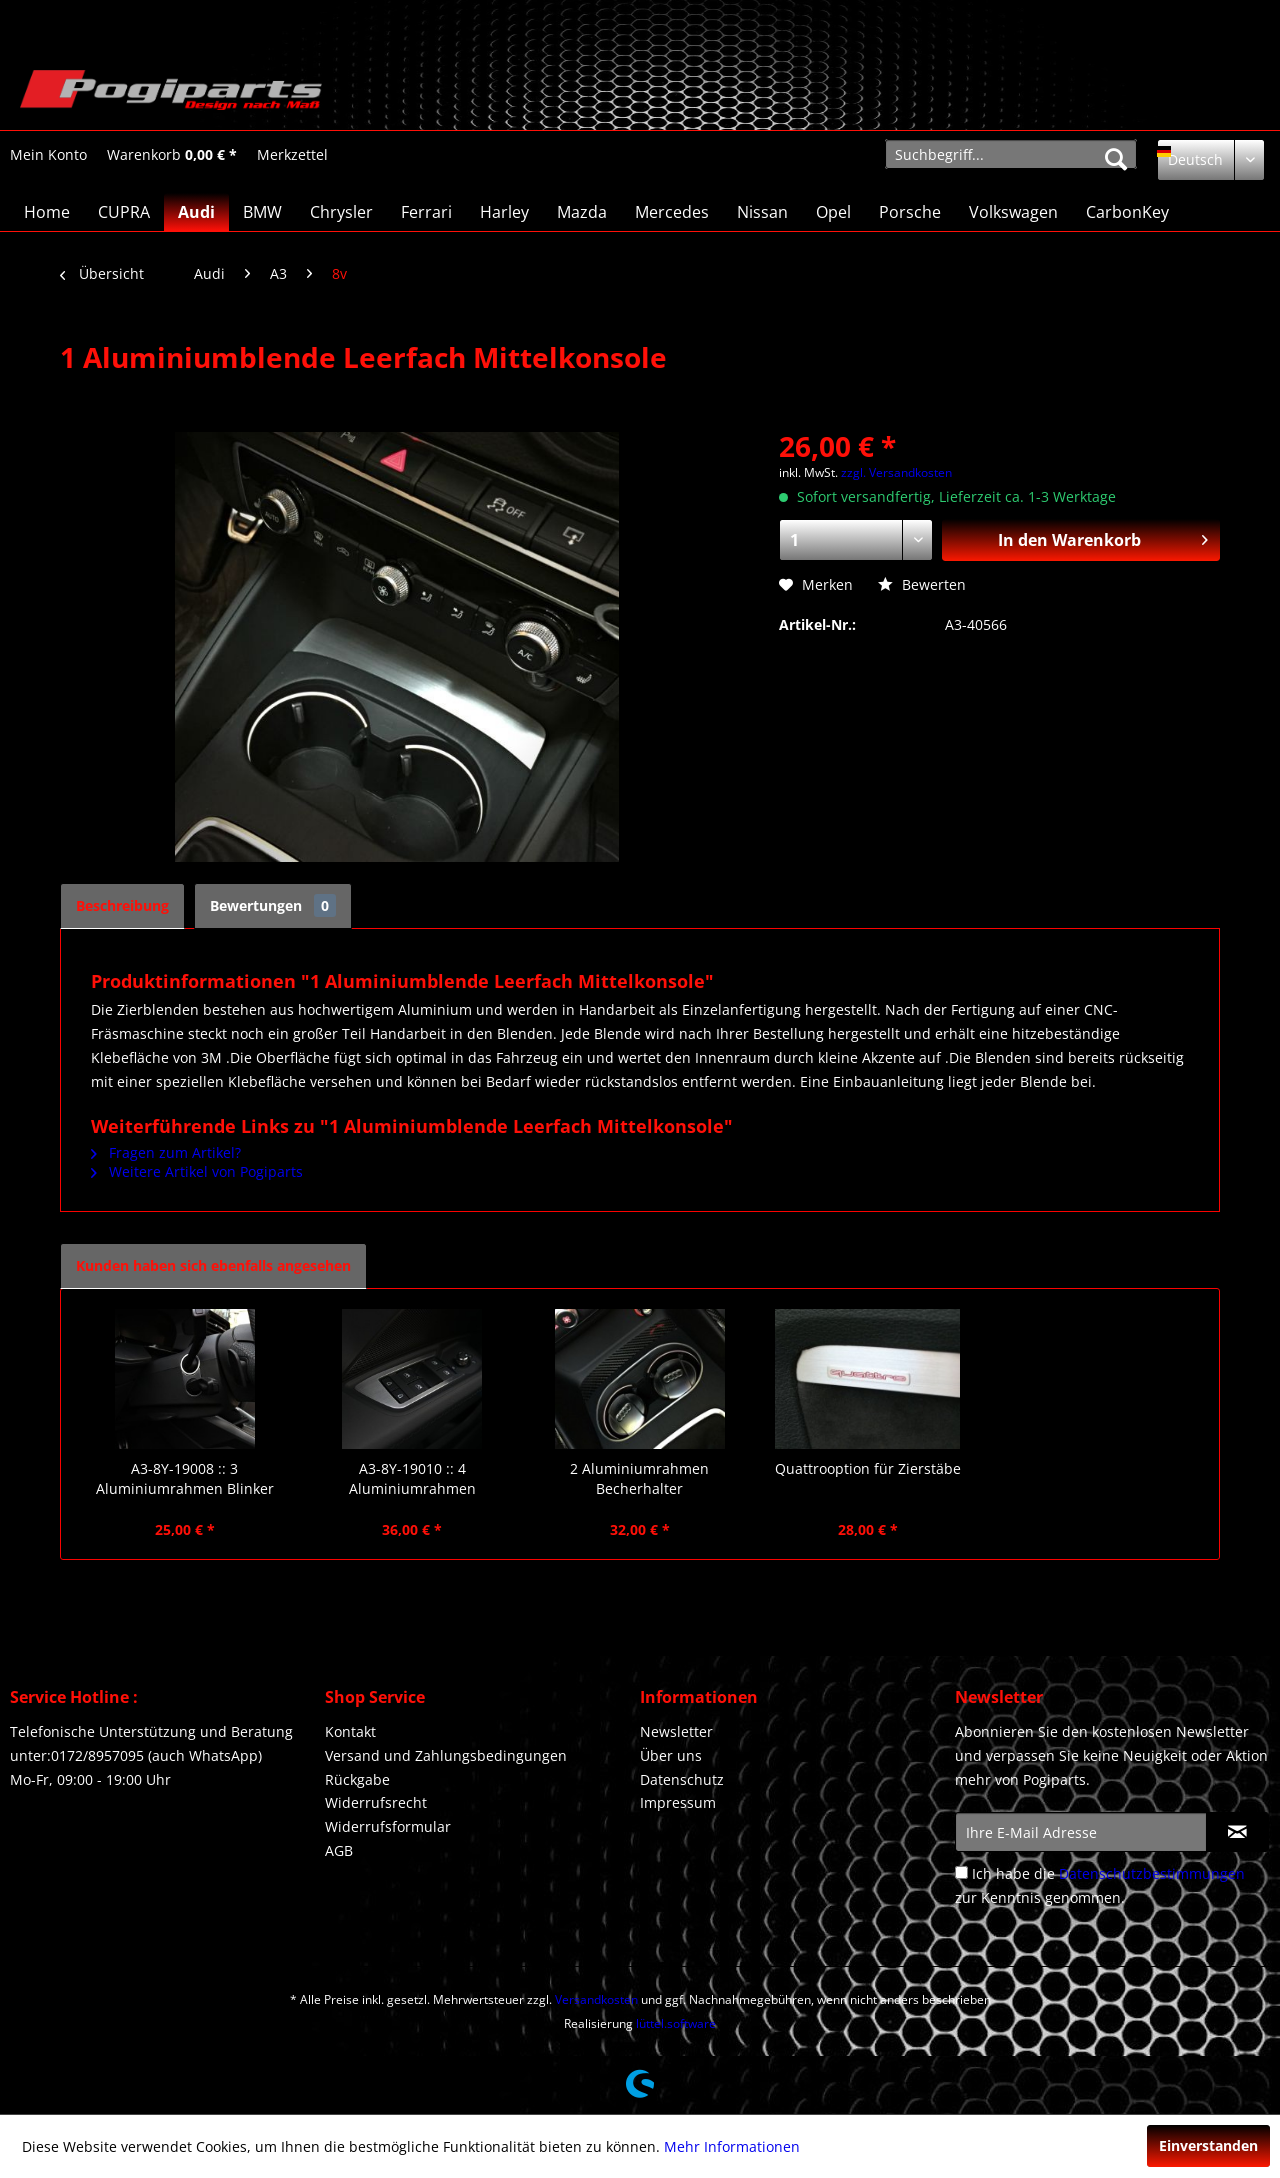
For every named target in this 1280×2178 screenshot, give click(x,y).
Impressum (678, 1802)
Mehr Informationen (732, 2146)
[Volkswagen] (1013, 212)
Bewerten (922, 584)
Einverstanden (1208, 2145)
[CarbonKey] (1127, 212)
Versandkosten (596, 1999)
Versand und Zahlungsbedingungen (446, 1755)
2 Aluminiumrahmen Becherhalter (639, 1478)
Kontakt (350, 1731)
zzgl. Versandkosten (896, 472)
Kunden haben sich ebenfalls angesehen (213, 1265)
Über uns (671, 1755)
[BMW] (262, 212)
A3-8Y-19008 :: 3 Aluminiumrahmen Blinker (185, 1478)
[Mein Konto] (48, 155)
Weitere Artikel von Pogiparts (197, 1171)
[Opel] (833, 212)
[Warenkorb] (172, 155)
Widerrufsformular (388, 1826)
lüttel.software (676, 2023)
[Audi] (196, 212)
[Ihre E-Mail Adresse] (1081, 1832)
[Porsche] (910, 212)
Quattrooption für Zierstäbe (868, 1468)
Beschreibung (122, 905)
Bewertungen (273, 905)
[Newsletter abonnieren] (1237, 1832)
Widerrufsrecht (376, 1802)
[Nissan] (762, 212)
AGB (339, 1850)
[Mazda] (582, 212)
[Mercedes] (672, 212)
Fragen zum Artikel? (166, 1152)
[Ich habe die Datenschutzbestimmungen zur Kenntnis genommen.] (961, 1872)
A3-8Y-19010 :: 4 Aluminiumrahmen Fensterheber (412, 1479)
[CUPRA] (124, 212)
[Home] (47, 212)
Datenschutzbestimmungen (1152, 1873)
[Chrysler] (341, 212)
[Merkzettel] (292, 155)
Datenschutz (682, 1779)
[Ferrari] (426, 212)
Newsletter (676, 1731)
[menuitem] (48, 154)
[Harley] (504, 212)
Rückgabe (357, 1779)
